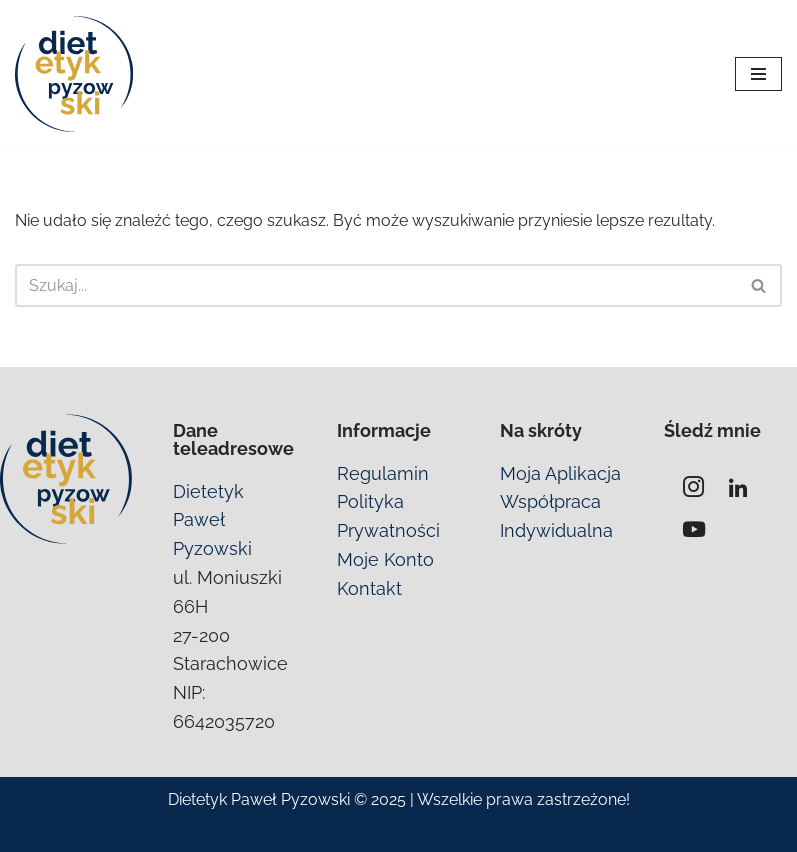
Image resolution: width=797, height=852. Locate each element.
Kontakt (369, 588)
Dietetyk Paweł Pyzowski (212, 520)
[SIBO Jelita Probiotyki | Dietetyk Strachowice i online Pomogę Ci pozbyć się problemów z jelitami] (75, 74)
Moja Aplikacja (560, 473)
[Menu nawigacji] (758, 74)
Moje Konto (385, 559)
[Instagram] (694, 490)
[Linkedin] (738, 490)
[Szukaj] (376, 285)
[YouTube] (694, 530)
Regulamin (383, 473)
